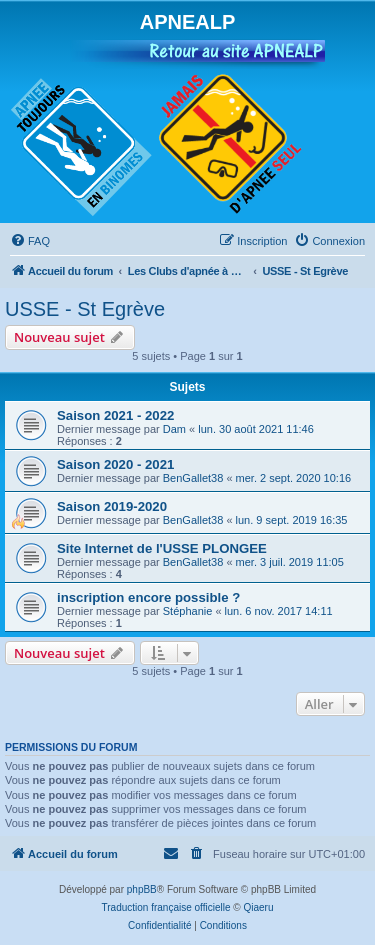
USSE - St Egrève (85, 309)
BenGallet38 (193, 478)
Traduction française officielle (166, 907)
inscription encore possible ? (148, 597)
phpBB (142, 889)
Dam (174, 429)
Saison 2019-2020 (112, 506)
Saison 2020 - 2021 (115, 464)
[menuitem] (30, 241)
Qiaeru (258, 907)
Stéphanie (188, 611)
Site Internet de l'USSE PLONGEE (162, 548)
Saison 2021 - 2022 (115, 415)
